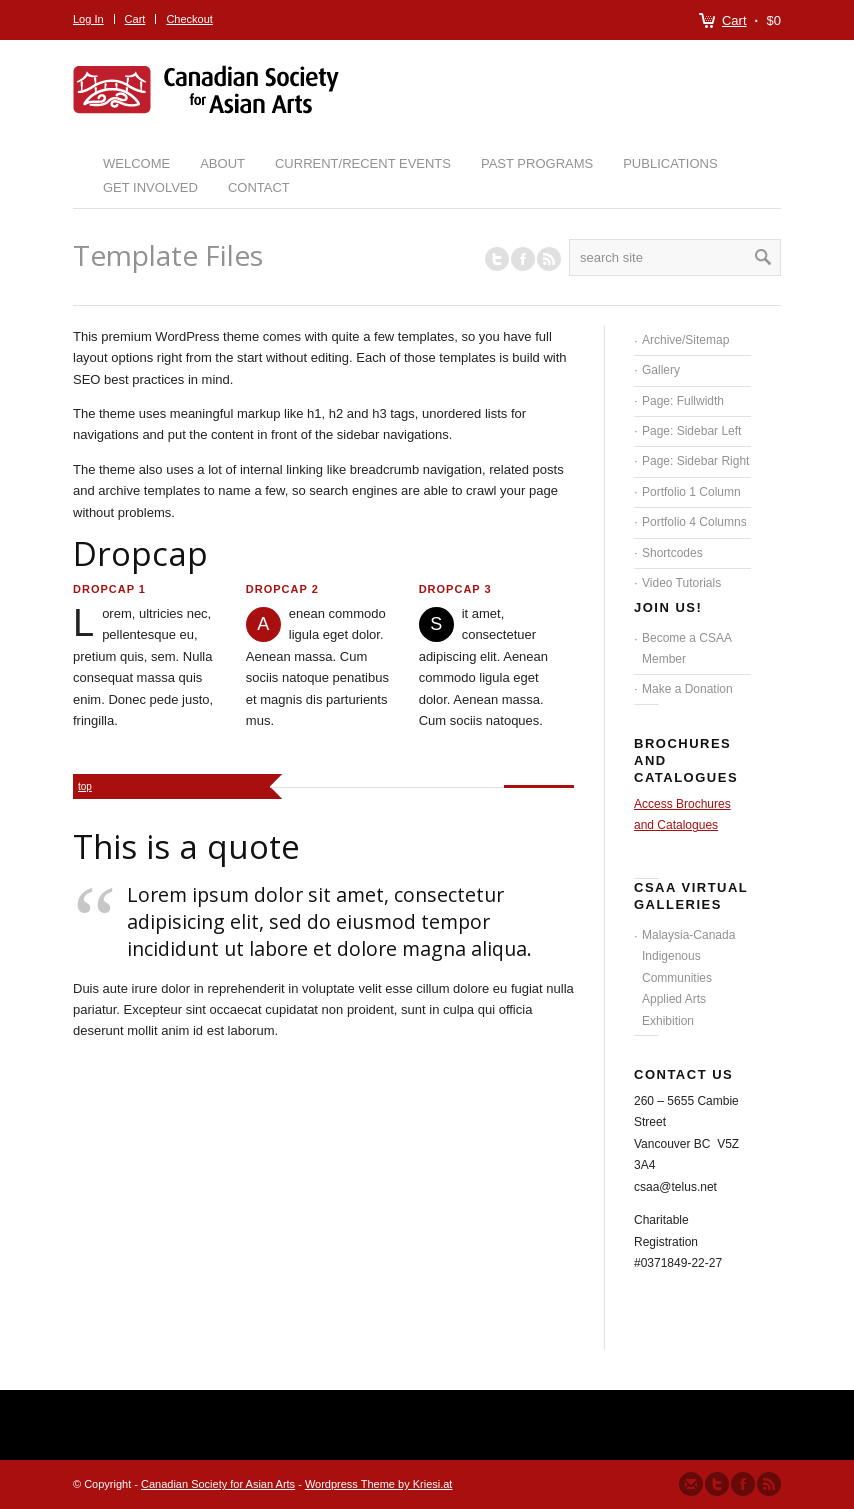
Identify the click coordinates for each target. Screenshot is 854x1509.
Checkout (189, 19)
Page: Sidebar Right (695, 461)
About (222, 163)
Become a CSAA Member (686, 648)
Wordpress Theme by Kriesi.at (379, 1484)
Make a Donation (687, 689)
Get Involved (150, 187)
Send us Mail (691, 1484)
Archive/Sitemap (685, 340)
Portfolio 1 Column (691, 492)
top (85, 786)
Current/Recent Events (363, 163)
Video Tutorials (681, 583)
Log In (88, 19)
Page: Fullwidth (683, 401)
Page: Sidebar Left (691, 431)
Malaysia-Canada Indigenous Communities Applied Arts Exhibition (688, 978)
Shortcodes (672, 553)
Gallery (661, 370)
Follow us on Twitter (497, 259)
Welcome (136, 163)
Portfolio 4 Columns (694, 522)
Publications (670, 163)
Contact (259, 187)
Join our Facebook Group (523, 259)
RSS (549, 259)
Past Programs (537, 163)
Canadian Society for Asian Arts (218, 1484)
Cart (734, 20)
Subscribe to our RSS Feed (769, 1484)
